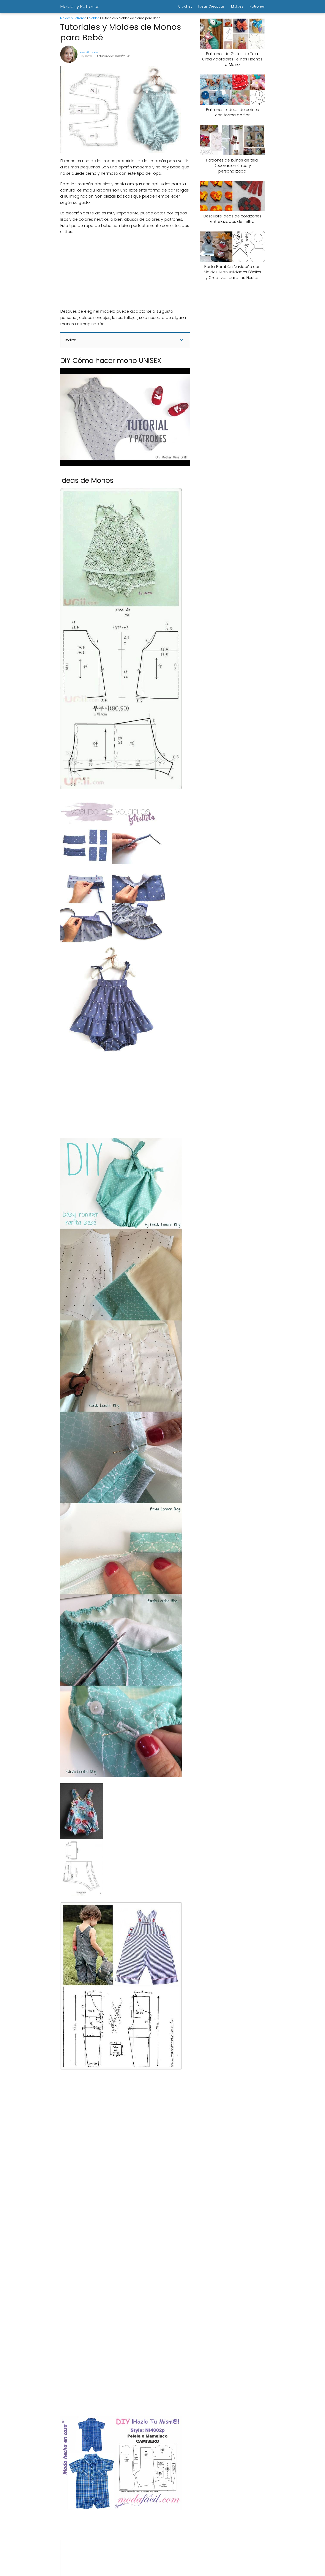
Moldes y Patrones (79, 6)
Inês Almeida (89, 52)
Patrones (257, 6)
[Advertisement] (125, 271)
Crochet (185, 6)
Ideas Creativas (211, 6)
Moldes (237, 6)
